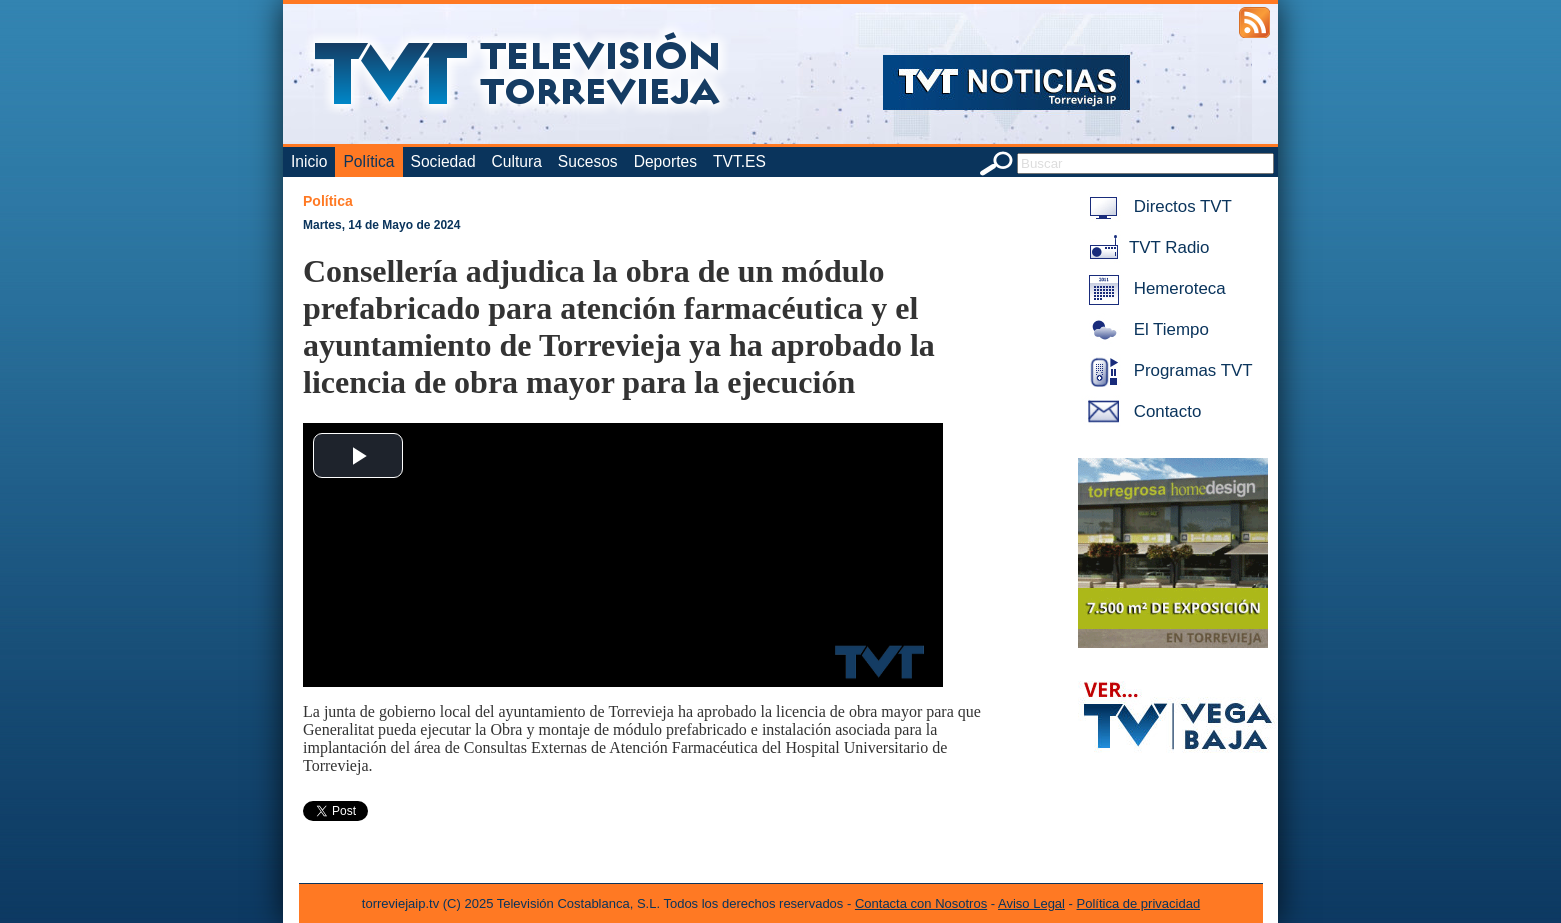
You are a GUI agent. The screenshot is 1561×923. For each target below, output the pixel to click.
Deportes (665, 161)
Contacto (1141, 411)
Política (368, 161)
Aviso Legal (1031, 903)
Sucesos (588, 161)
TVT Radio (1145, 247)
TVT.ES (739, 161)
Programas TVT (1167, 370)
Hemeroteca (1153, 288)
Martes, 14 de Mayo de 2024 (381, 225)
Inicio (309, 161)
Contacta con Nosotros (921, 903)
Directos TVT (1156, 206)
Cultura (517, 161)
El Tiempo (1145, 329)
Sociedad (443, 161)
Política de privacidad (1139, 903)
